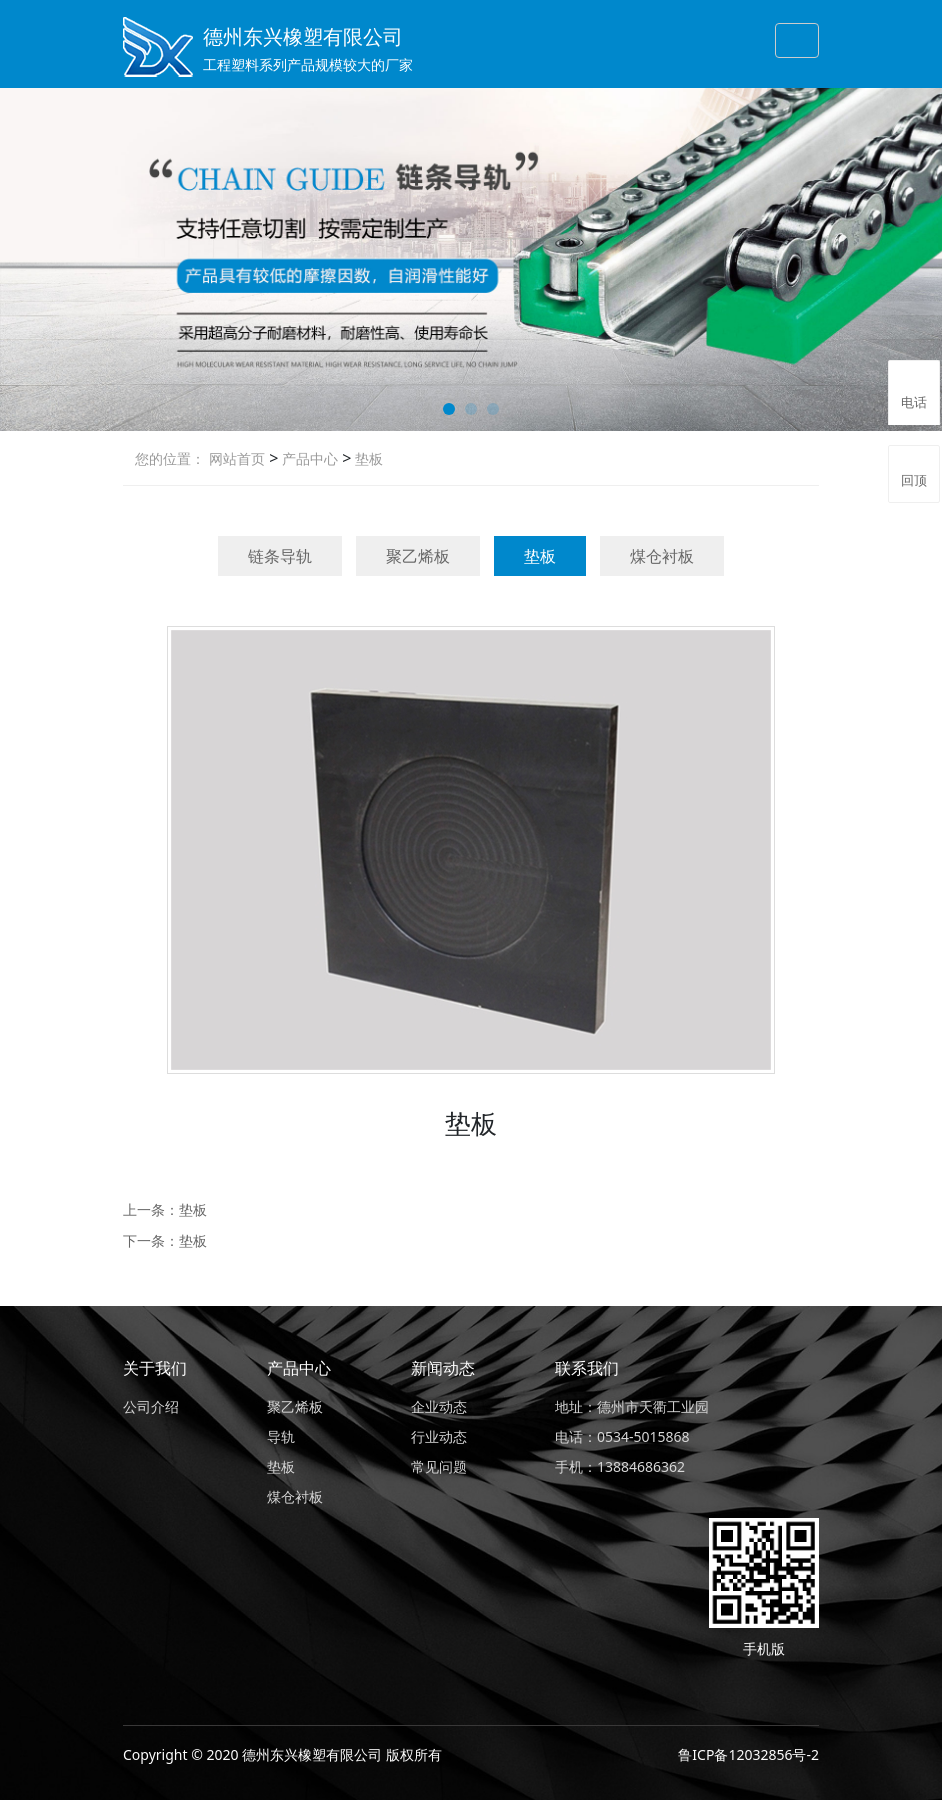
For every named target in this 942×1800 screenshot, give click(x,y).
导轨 (281, 1436)
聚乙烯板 (418, 556)
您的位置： (170, 458)
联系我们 (587, 1368)
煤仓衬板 (662, 556)
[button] (449, 409)
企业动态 (439, 1406)
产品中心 (308, 458)
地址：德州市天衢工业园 (632, 1406)
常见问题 (439, 1466)
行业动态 (439, 1436)
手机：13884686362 (620, 1466)
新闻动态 (443, 1368)
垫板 (367, 458)
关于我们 (155, 1368)
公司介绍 (151, 1406)
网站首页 (237, 458)
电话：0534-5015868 (622, 1436)
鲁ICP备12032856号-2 (748, 1754)
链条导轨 (280, 556)
